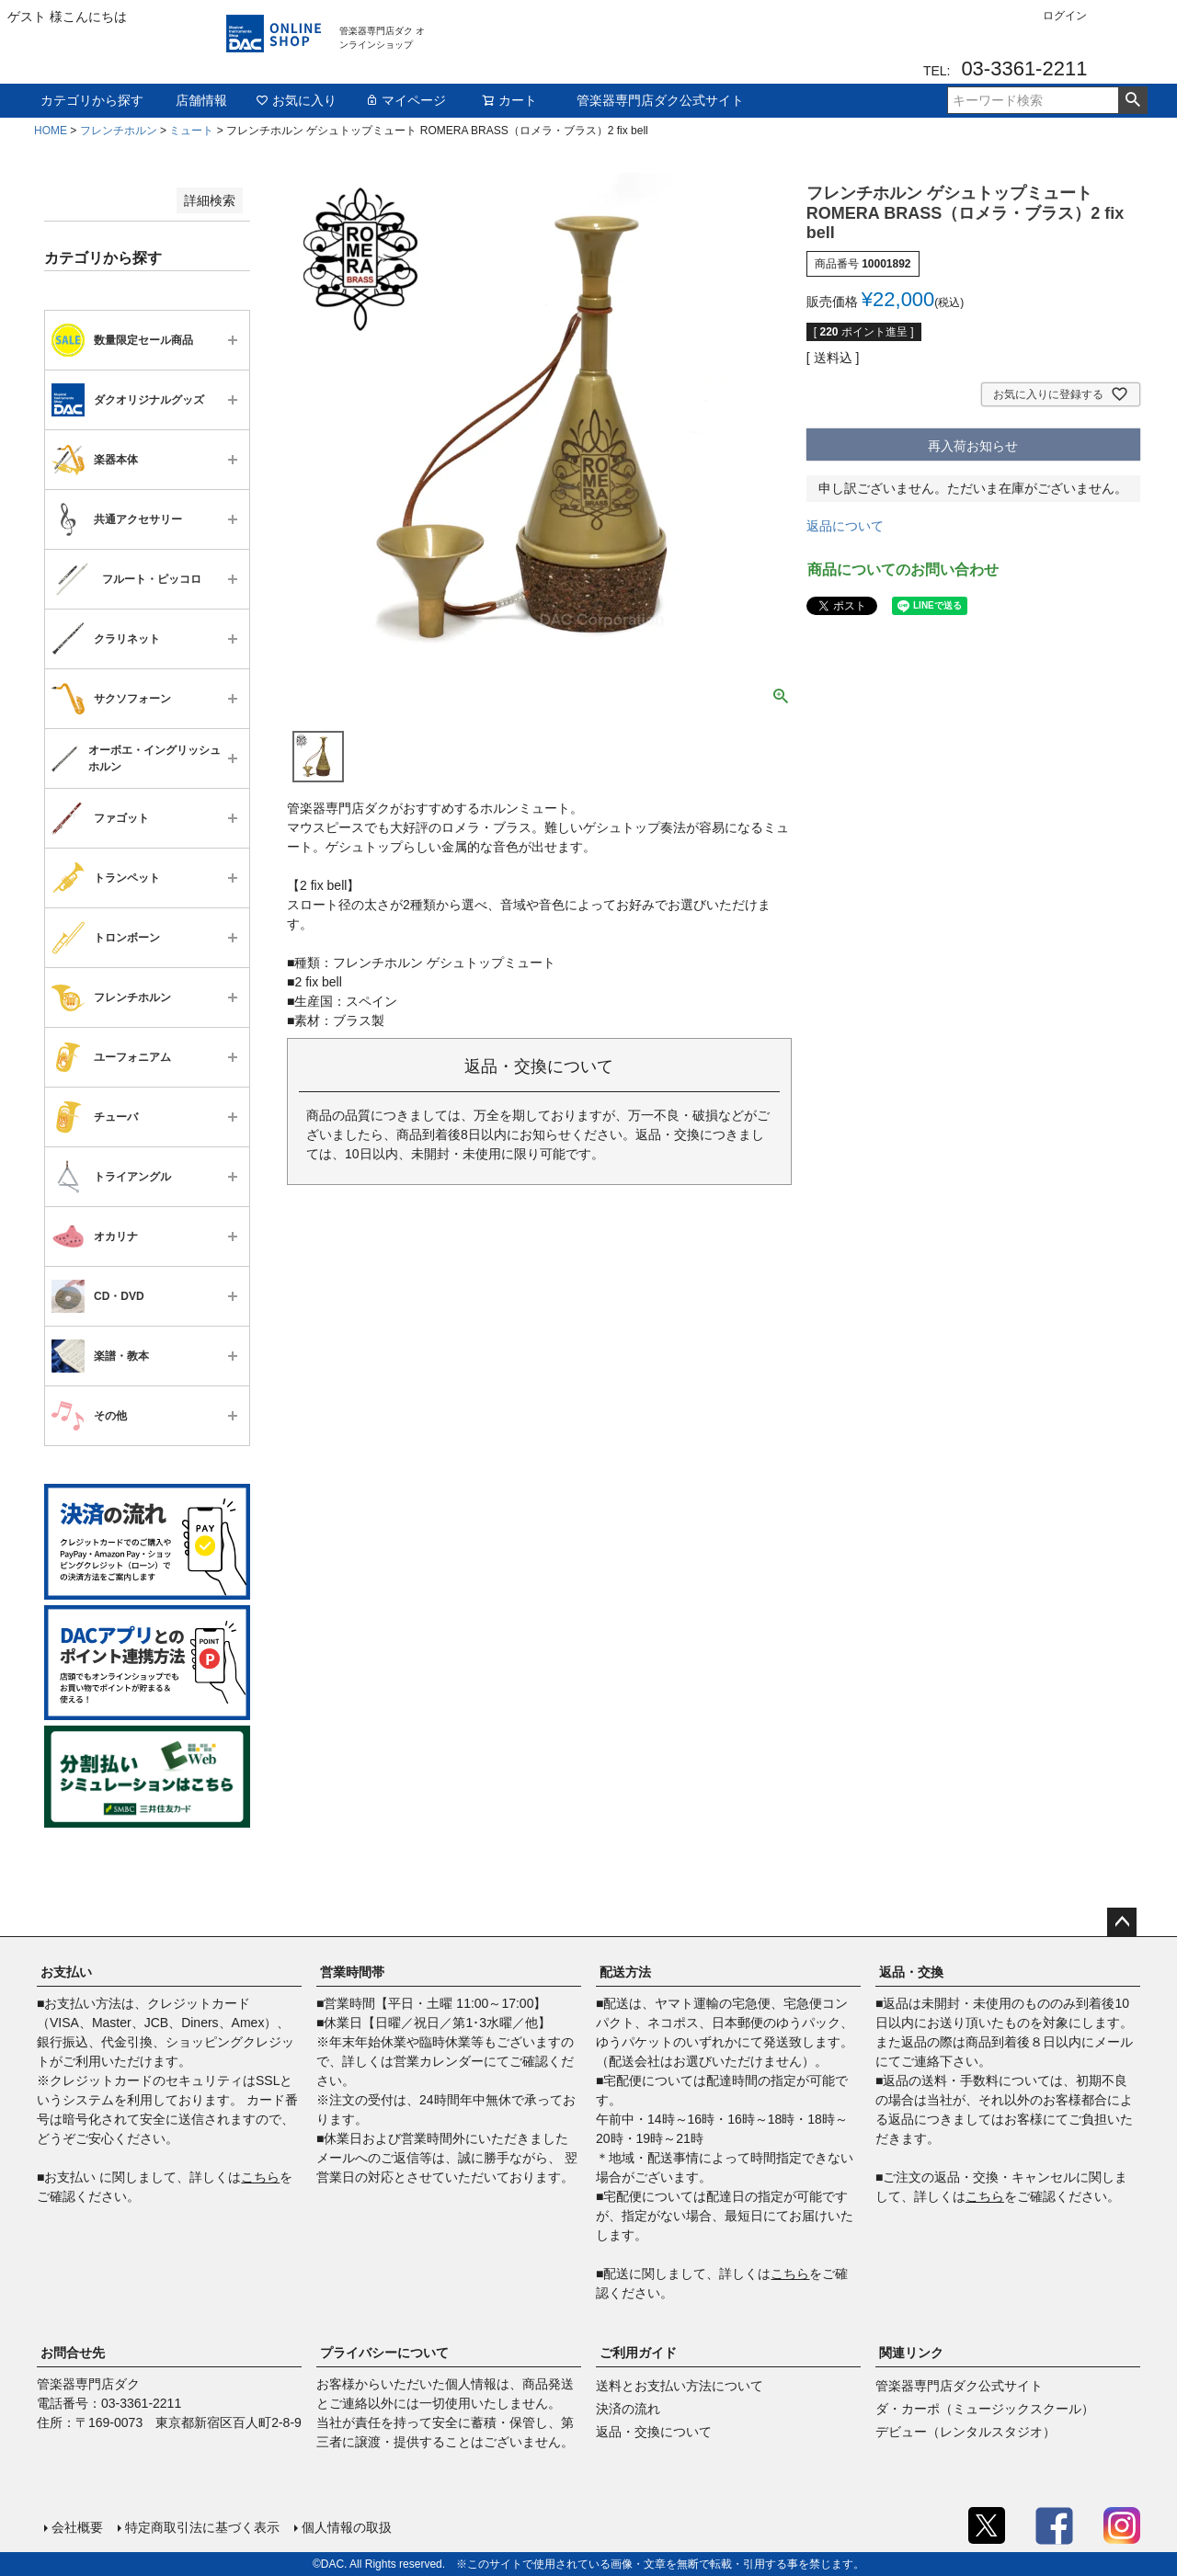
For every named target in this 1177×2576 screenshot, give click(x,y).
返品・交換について (654, 2431)
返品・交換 (911, 1972)
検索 (1132, 100)
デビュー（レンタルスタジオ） (965, 2431)
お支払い (66, 1972)
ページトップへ (1122, 1922)
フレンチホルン (118, 130)
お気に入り (296, 100)
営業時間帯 (352, 1972)
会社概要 (77, 2527)
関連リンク (911, 2352)
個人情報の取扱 (347, 2527)
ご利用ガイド (638, 2352)
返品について (845, 526)
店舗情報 (201, 100)
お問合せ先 (72, 2352)
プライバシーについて (384, 2352)
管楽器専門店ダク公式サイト (660, 100)
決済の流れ (628, 2408)
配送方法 (625, 1972)
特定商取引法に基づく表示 (202, 2527)
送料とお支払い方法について (679, 2385)
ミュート (191, 130)
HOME (50, 130)
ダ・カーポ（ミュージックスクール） (984, 2408)
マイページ (405, 100)
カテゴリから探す (91, 100)
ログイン (1065, 15)
